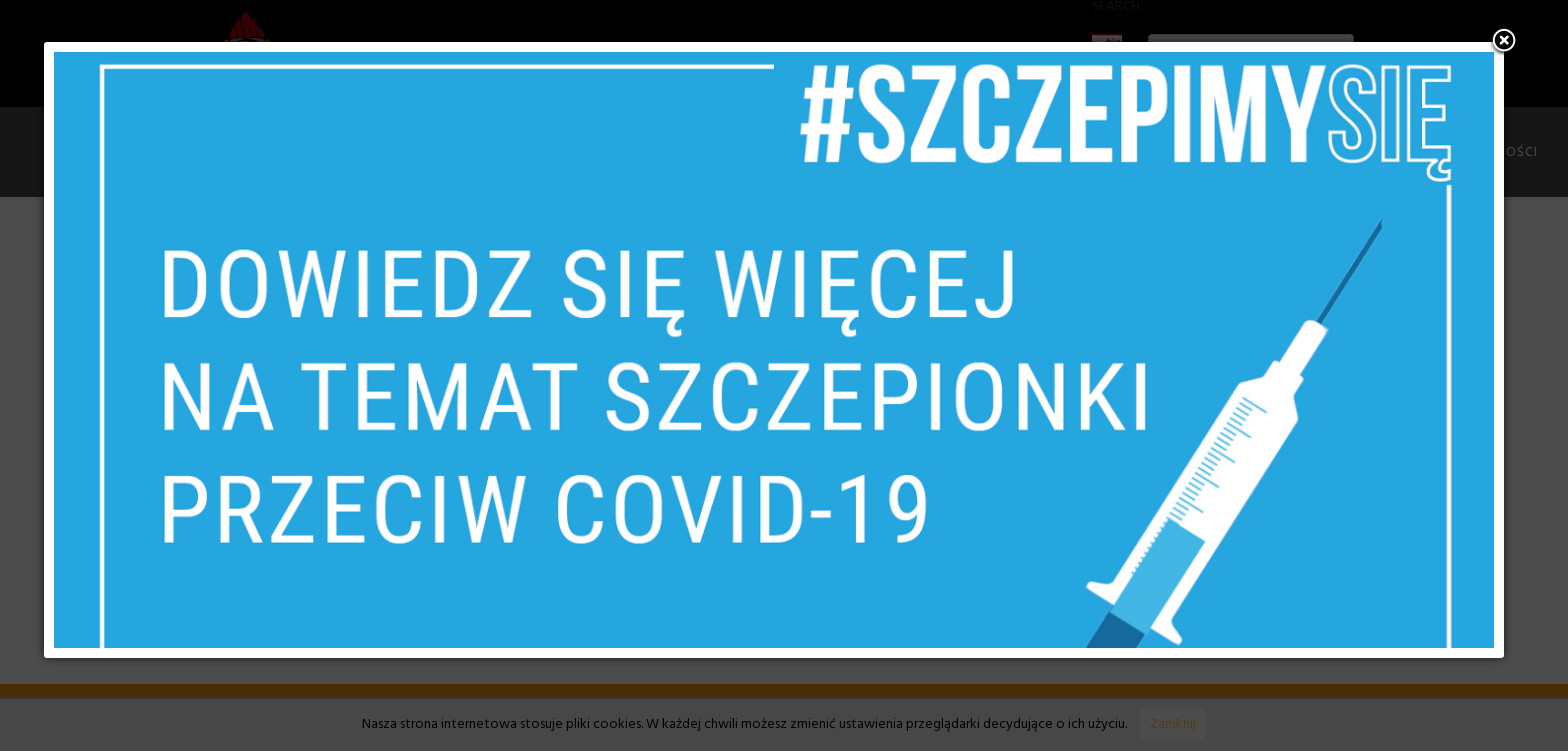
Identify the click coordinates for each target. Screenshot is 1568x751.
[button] (1504, 42)
